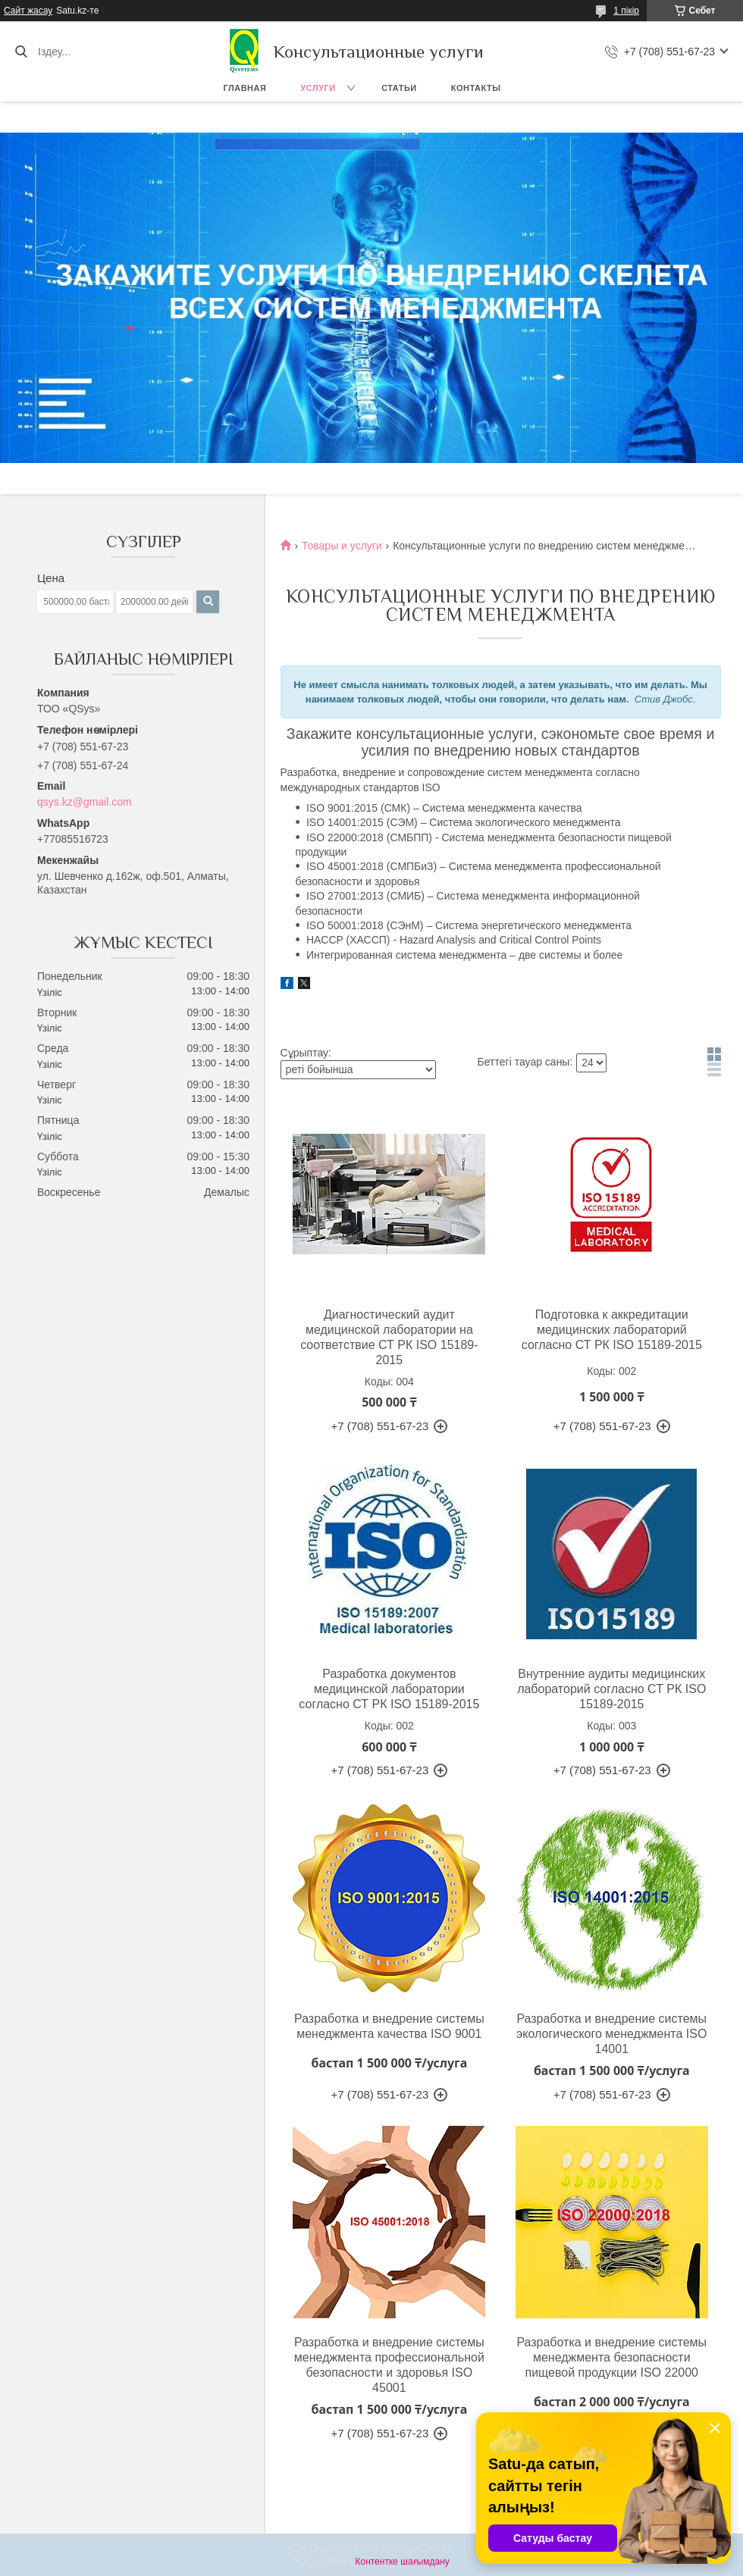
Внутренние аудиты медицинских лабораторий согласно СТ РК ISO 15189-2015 (611, 1689)
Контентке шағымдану (402, 2561)
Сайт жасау (28, 10)
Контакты (476, 87)
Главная (245, 87)
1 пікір (626, 10)
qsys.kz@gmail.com (84, 802)
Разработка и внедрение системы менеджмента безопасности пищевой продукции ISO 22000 (611, 2357)
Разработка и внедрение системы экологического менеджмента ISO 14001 (611, 2033)
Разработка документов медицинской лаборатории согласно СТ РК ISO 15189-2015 (389, 1689)
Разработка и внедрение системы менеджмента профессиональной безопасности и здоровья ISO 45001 (389, 2365)
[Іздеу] (21, 51)
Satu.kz (437, 2548)
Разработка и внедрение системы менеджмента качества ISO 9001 (389, 2026)
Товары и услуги (342, 546)
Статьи (399, 87)
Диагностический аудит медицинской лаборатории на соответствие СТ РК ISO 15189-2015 (389, 1337)
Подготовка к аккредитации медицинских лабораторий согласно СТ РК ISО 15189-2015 (612, 1329)
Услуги (317, 87)
